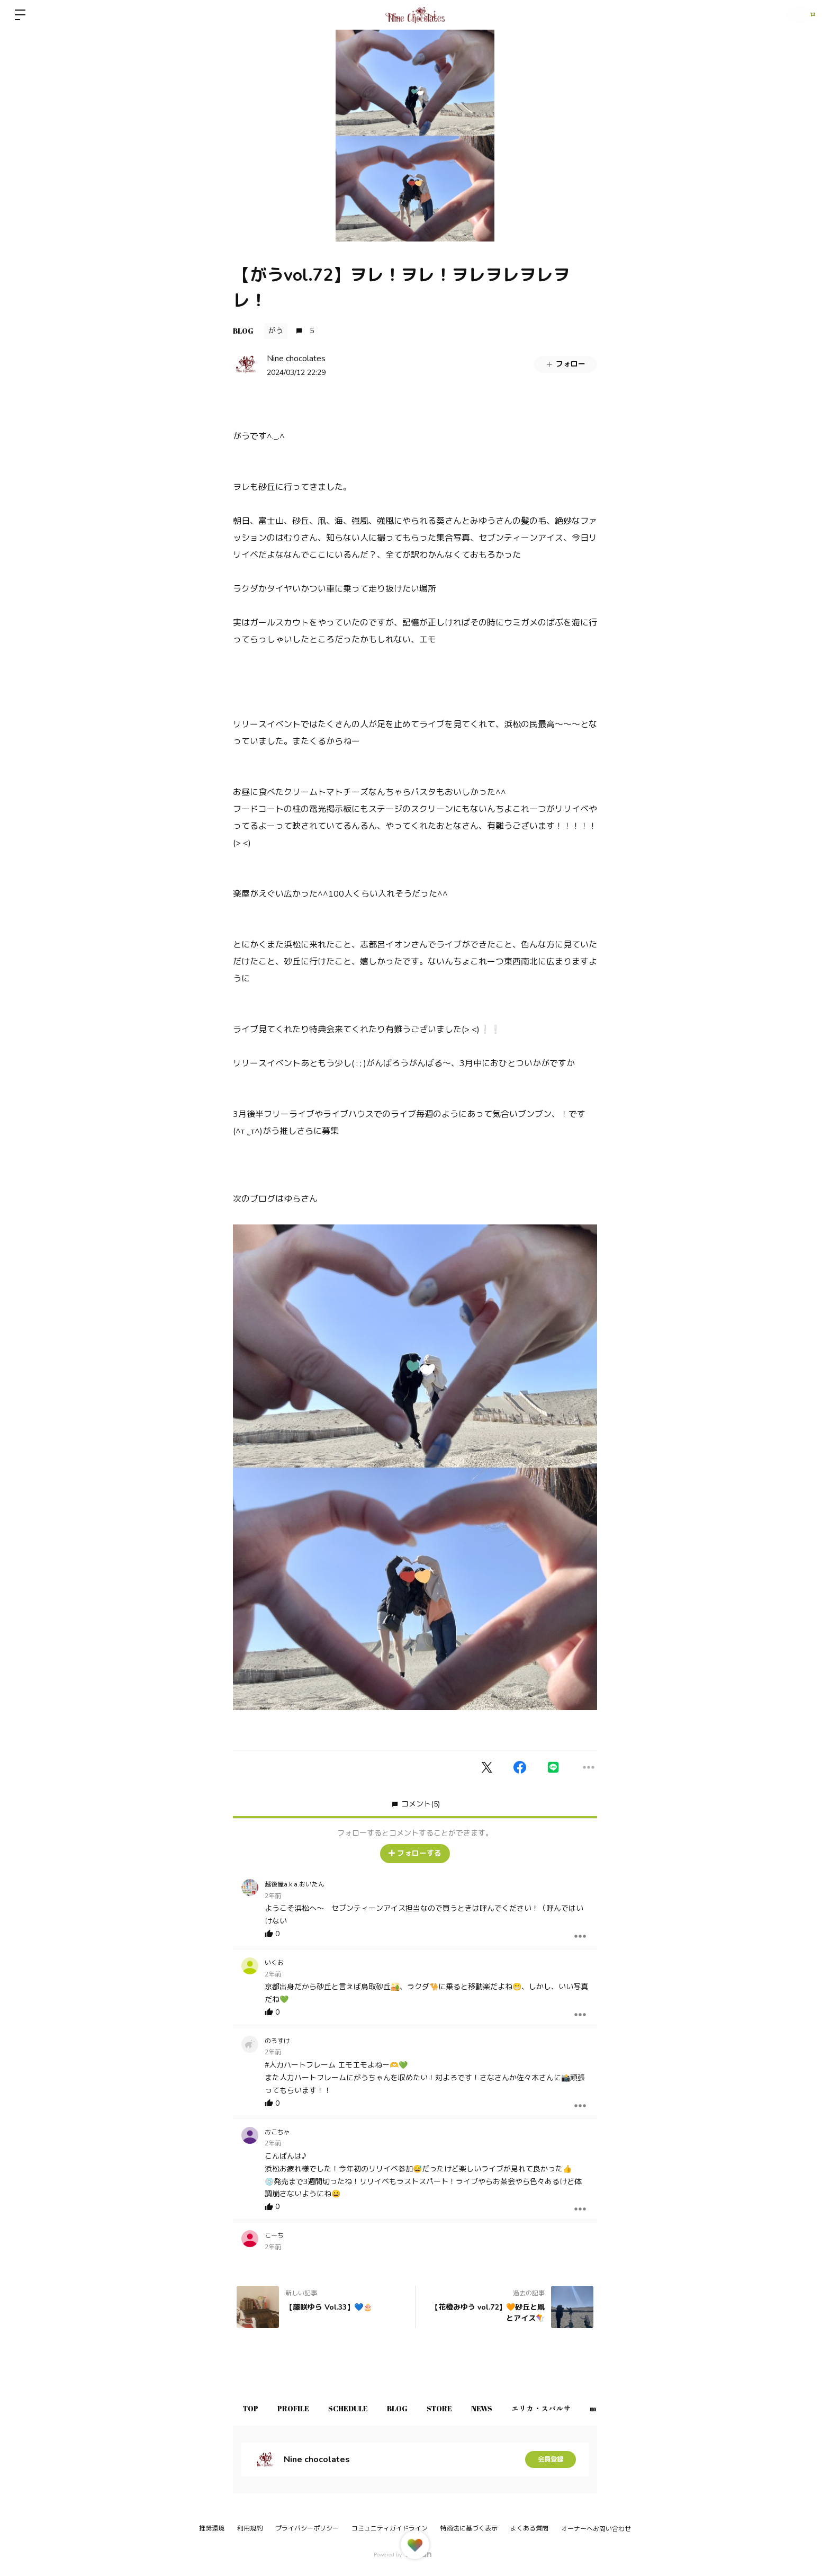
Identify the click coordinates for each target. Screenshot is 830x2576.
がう (275, 331)
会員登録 (550, 2459)
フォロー (565, 364)
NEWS (522, 2408)
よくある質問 (529, 2528)
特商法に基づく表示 (469, 2528)
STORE (472, 2408)
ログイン (798, 15)
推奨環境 (211, 2528)
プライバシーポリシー (307, 2528)
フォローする (415, 1853)
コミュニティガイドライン (389, 2528)
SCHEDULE (366, 2408)
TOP (254, 2408)
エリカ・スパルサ (589, 2408)
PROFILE (304, 2408)
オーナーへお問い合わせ (596, 2529)
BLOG (243, 331)
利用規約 (250, 2528)
